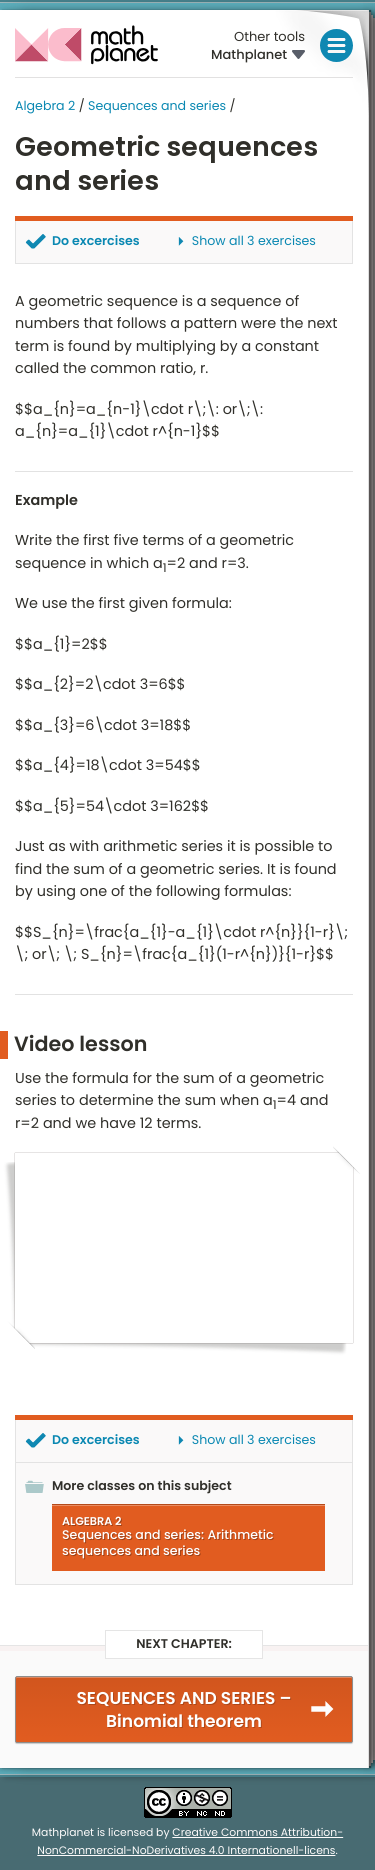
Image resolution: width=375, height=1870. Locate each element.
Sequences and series (157, 106)
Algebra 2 (45, 106)
